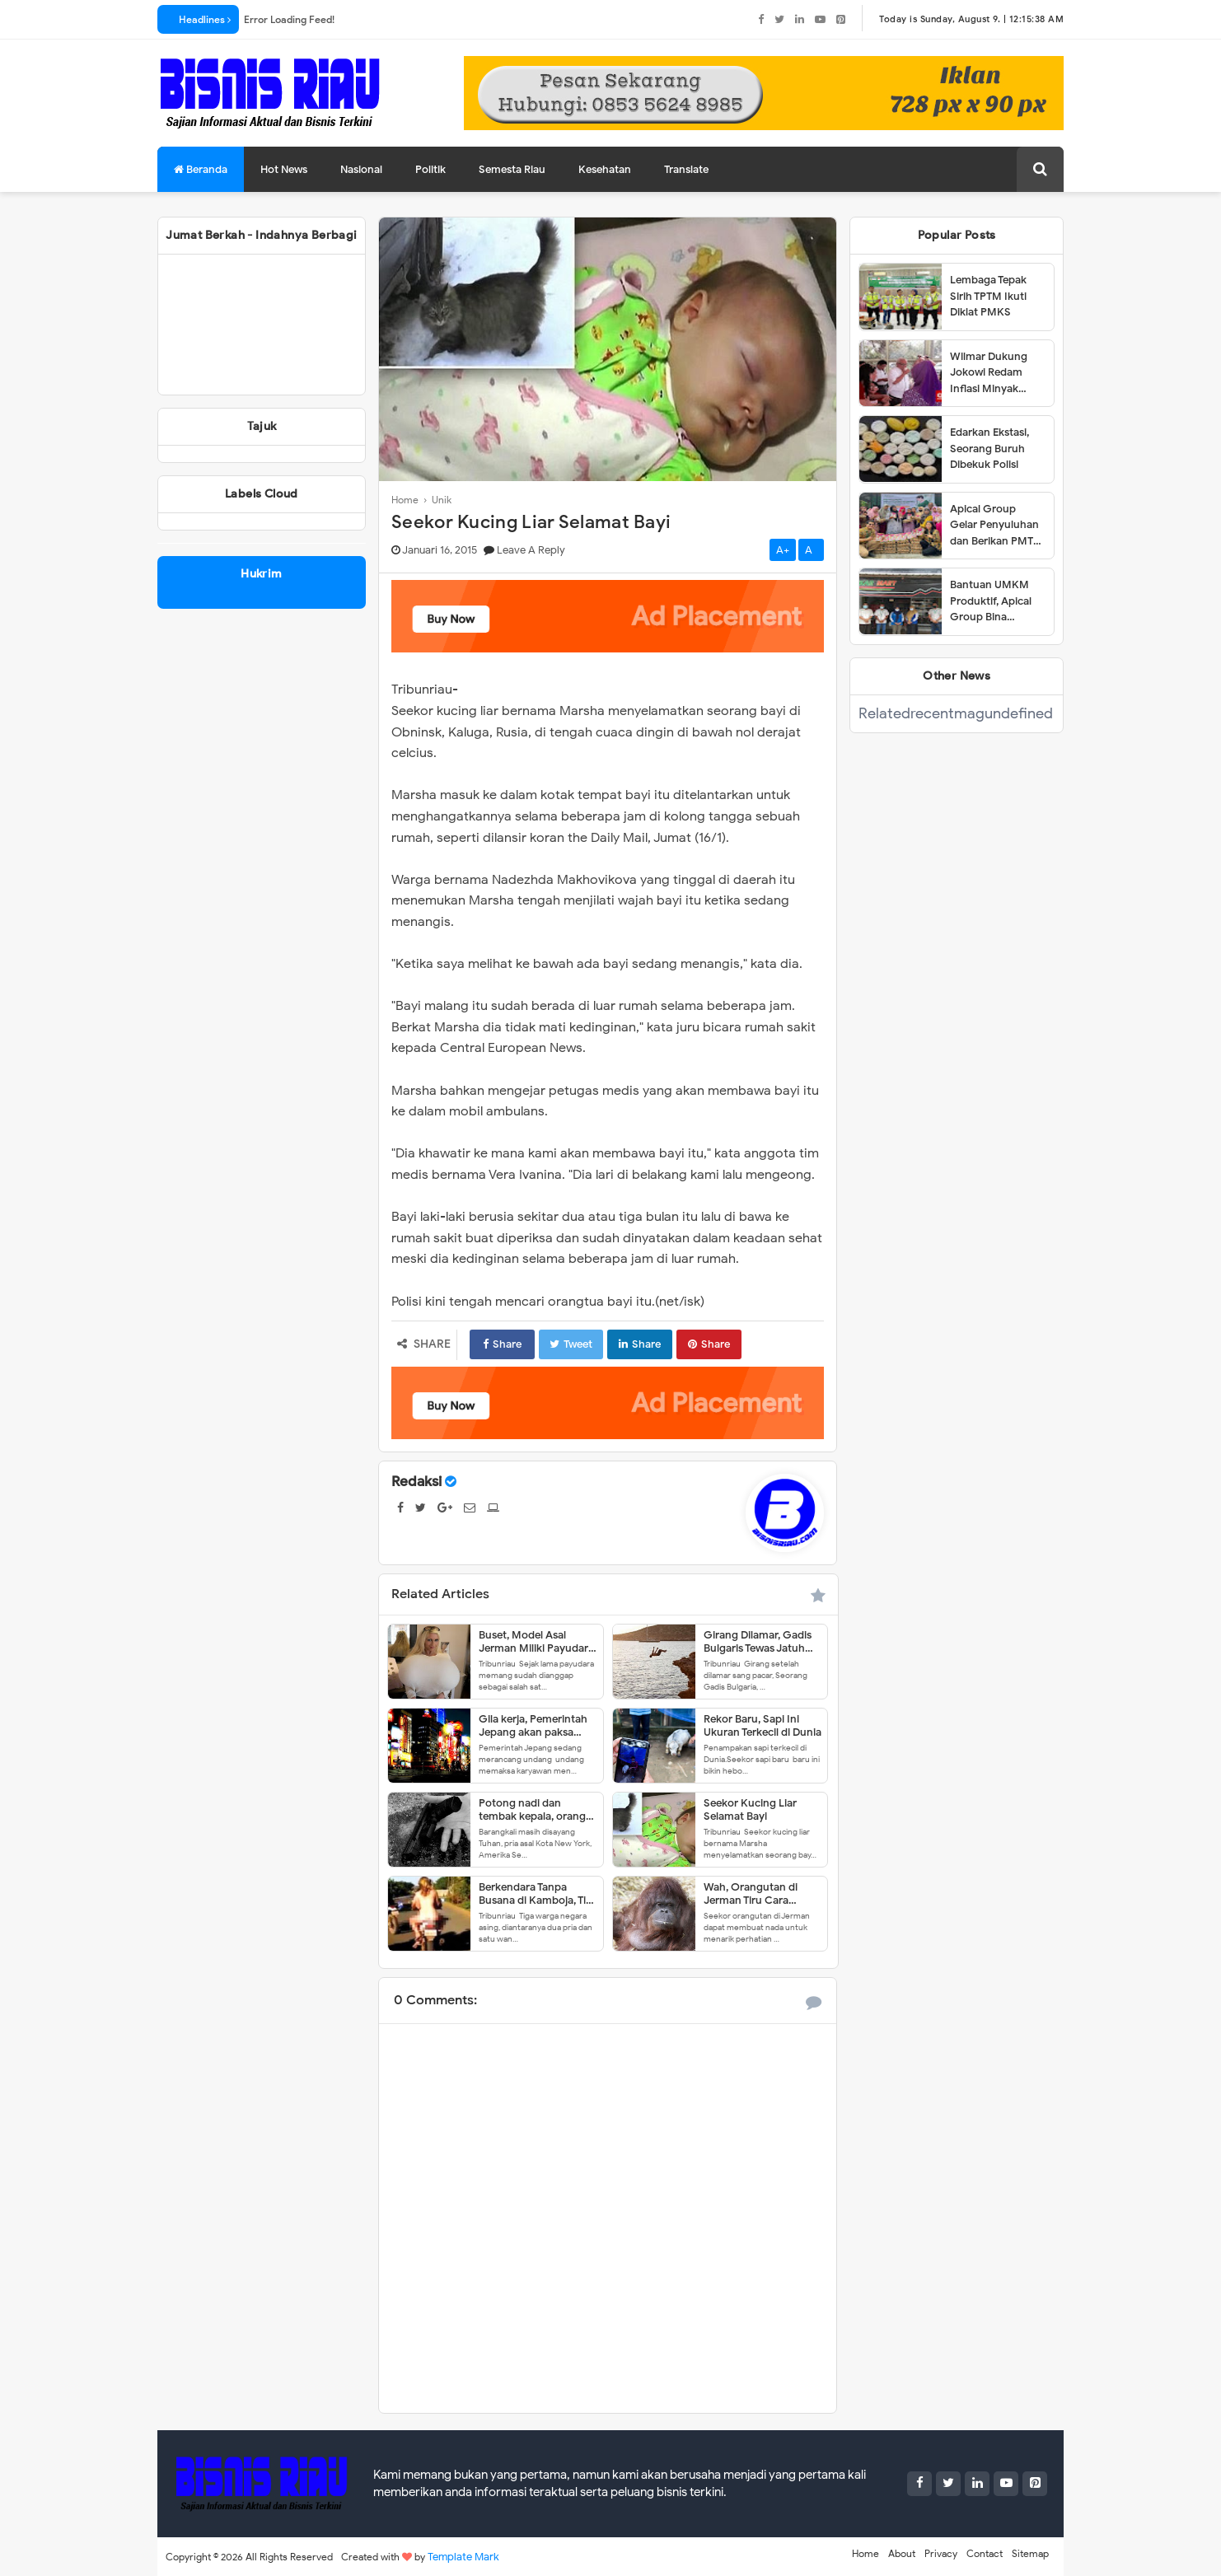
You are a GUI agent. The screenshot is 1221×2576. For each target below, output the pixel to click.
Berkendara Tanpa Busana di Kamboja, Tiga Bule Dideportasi (538, 1893)
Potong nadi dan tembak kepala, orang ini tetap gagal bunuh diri (532, 1809)
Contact (984, 2553)
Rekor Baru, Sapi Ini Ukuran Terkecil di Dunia (762, 1725)
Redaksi (416, 1481)
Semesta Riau (512, 169)
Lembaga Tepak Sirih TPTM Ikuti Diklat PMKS (988, 296)
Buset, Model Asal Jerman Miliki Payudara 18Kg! (536, 1641)
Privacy (940, 2553)
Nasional (361, 169)
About (901, 2553)
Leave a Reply (531, 550)
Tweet (571, 1344)
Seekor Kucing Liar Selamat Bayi (750, 1809)
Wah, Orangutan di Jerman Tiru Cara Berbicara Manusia (751, 1893)
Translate (686, 169)
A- (811, 550)
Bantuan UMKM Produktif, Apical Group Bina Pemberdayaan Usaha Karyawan (991, 601)
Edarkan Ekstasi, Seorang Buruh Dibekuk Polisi (989, 448)
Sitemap (1030, 2553)
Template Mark (463, 2557)
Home (865, 2553)
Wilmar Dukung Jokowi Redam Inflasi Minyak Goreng (988, 373)
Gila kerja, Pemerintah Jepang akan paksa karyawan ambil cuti (533, 1725)
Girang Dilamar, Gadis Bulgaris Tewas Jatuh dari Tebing (758, 1641)
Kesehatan (604, 169)
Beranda (200, 169)
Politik (430, 169)
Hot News (283, 169)
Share (502, 1344)
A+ (782, 550)
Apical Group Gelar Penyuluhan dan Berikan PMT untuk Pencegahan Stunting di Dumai (997, 525)
